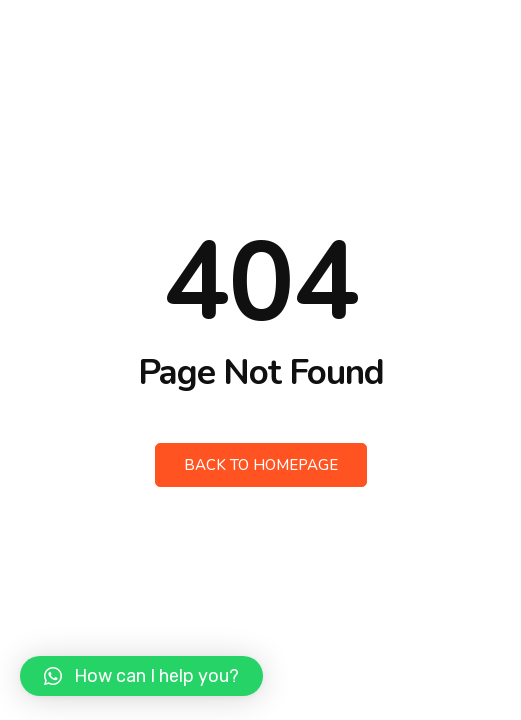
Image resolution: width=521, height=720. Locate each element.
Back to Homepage (261, 465)
